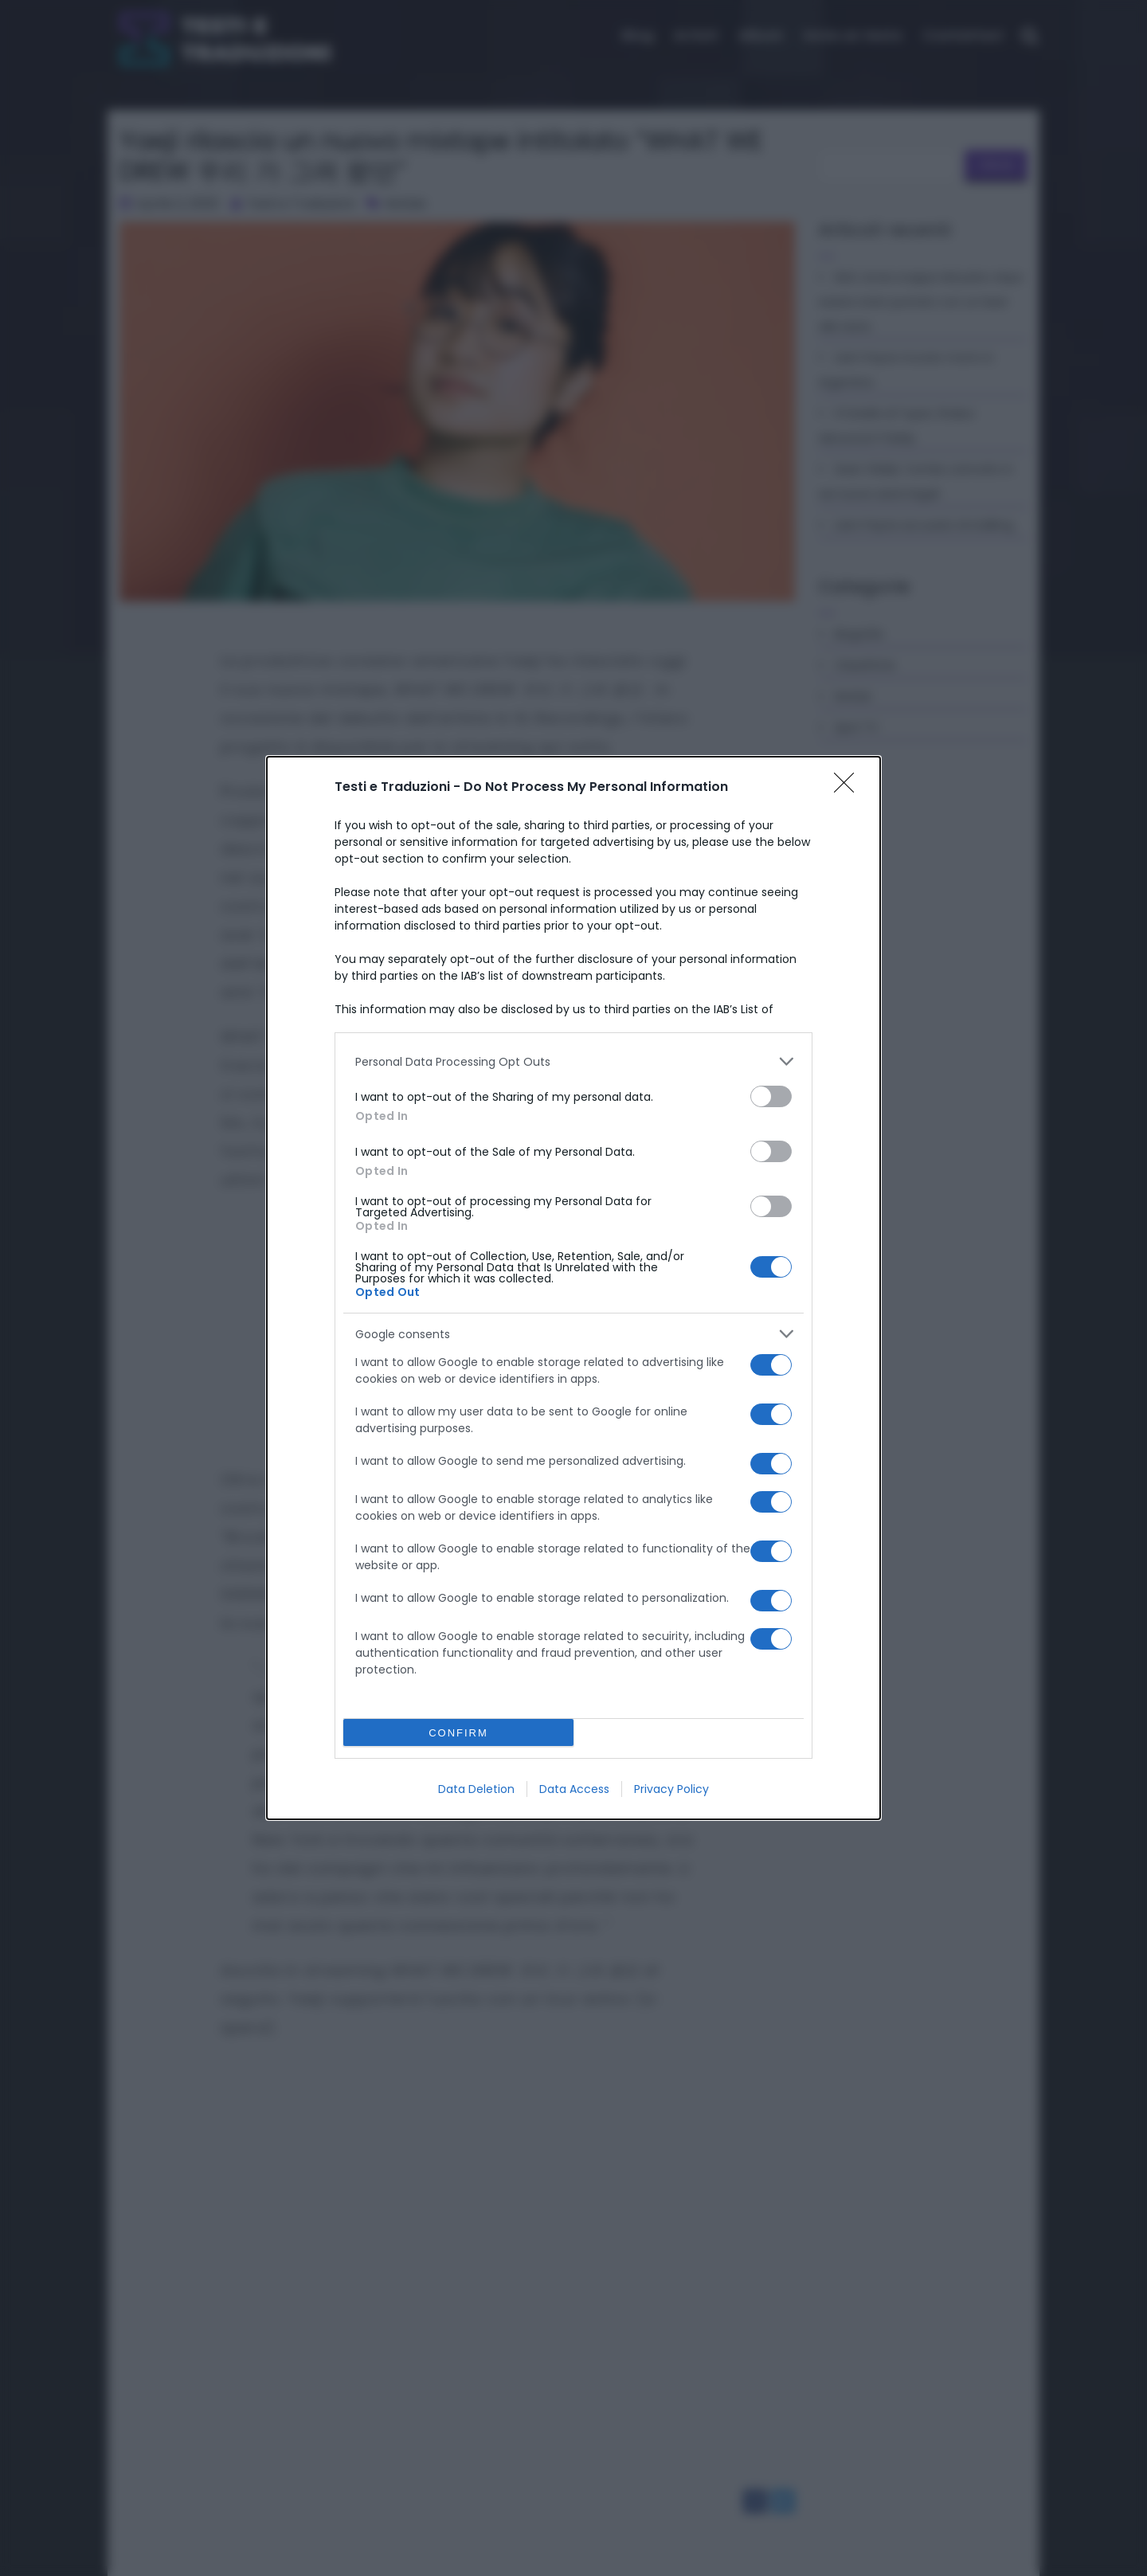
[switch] (771, 1096)
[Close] (849, 788)
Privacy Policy (671, 1789)
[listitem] (573, 1061)
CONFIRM (458, 1733)
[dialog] (573, 1288)
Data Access (574, 1789)
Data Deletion (476, 1789)
